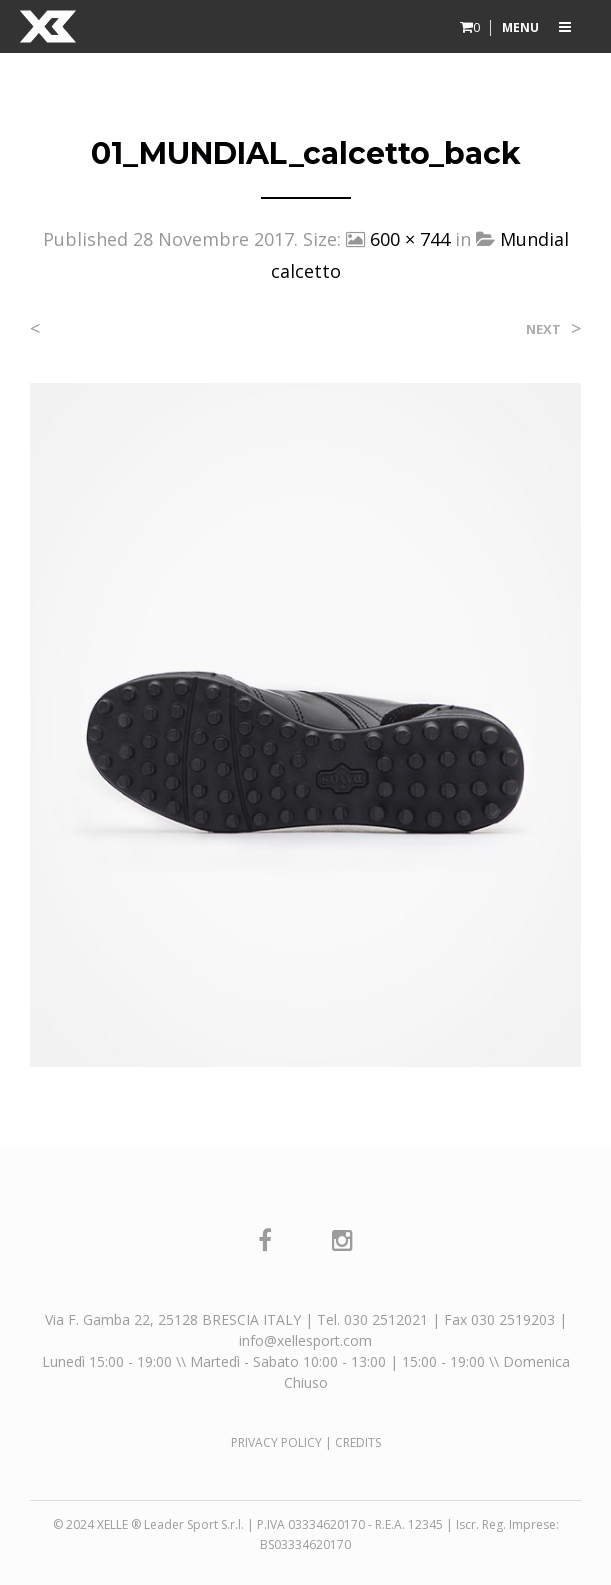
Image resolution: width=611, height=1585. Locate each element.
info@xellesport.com (305, 1340)
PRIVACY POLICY (276, 1442)
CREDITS (358, 1442)
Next (543, 329)
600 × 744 (410, 239)
